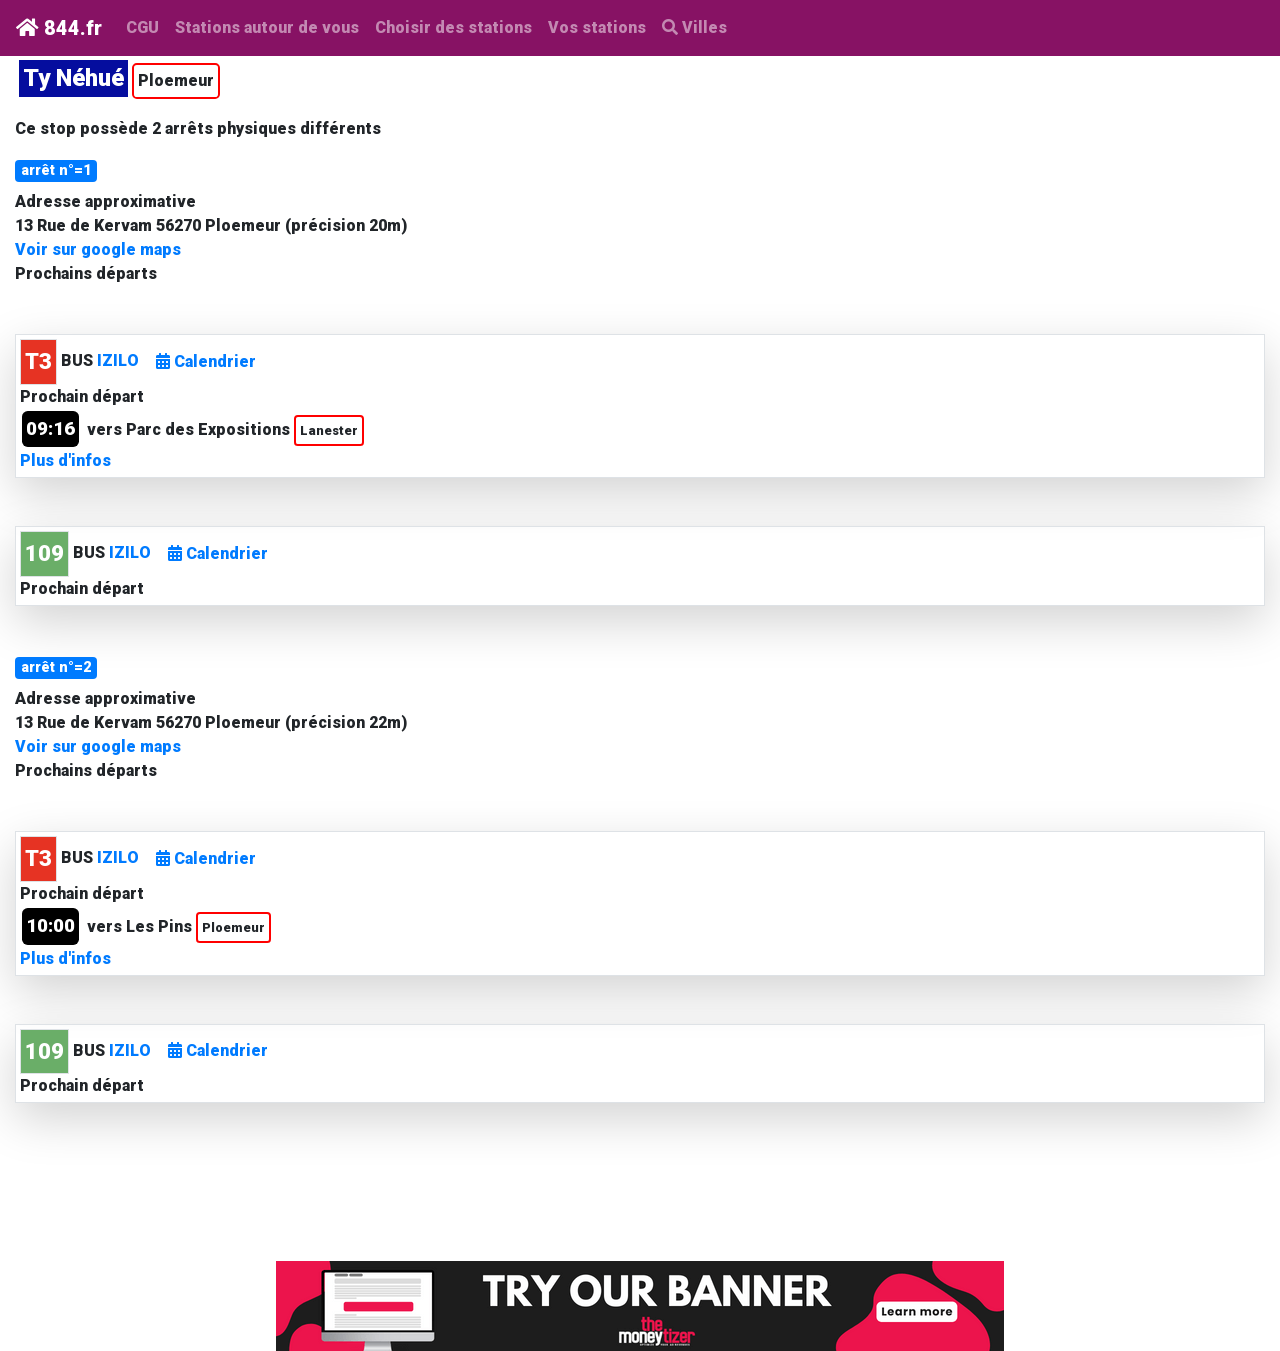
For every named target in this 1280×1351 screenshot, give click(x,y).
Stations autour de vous (271, 26)
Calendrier (206, 361)
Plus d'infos (65, 460)
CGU (142, 27)
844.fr (59, 28)
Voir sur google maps (98, 249)
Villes (694, 27)
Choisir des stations (453, 27)
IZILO (118, 360)
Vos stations (597, 27)
